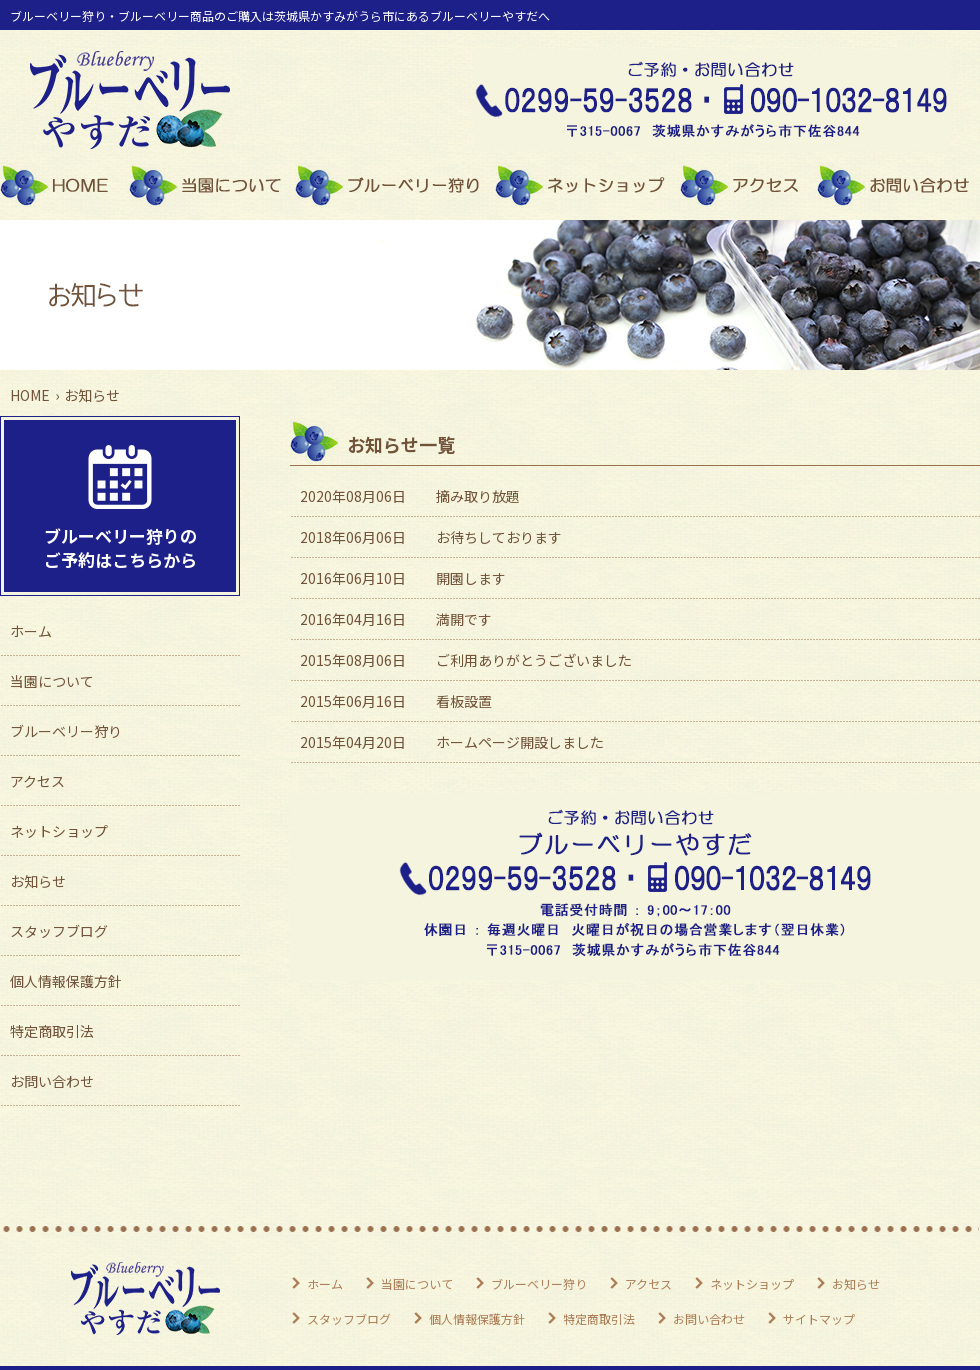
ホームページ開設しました (520, 742)
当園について (212, 185)
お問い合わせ (898, 185)
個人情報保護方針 (66, 981)
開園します (471, 578)
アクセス (748, 185)
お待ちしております (499, 537)
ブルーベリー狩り (395, 185)
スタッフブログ (59, 931)
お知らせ (38, 881)
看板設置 (464, 701)
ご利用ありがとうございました (534, 660)
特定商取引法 (52, 1031)
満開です (464, 619)
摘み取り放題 (478, 496)
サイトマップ (819, 1318)
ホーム (64, 185)
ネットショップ (587, 185)
